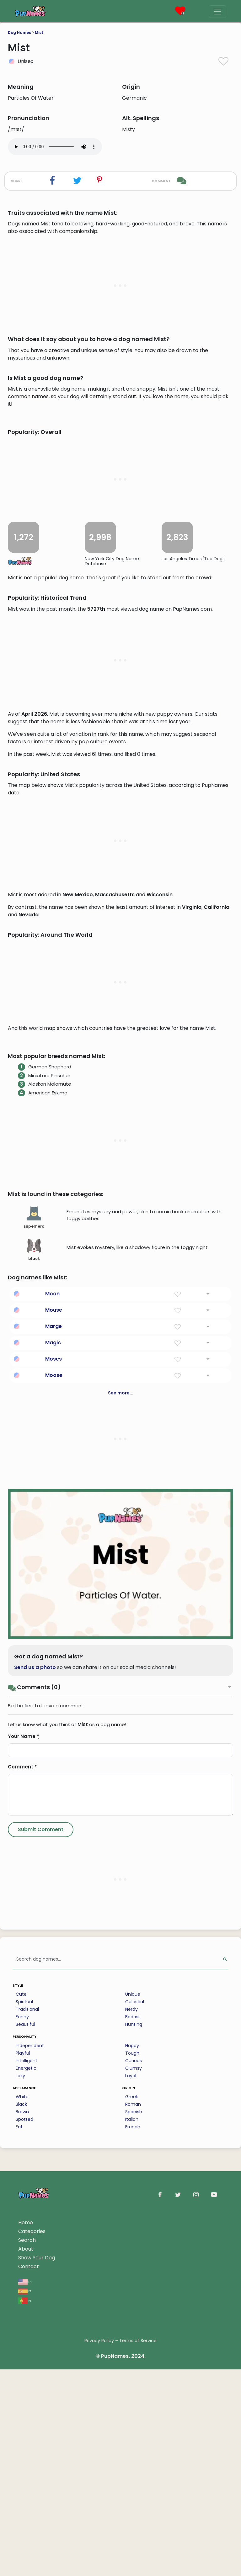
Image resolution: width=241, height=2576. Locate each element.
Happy (132, 2394)
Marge (53, 1675)
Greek (131, 2445)
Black (21, 2453)
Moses (53, 1707)
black (34, 1599)
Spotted (24, 2468)
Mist (39, 32)
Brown (22, 2460)
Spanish (133, 2460)
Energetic (26, 2417)
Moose (53, 1724)
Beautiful (25, 2373)
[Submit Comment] (40, 2178)
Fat (19, 2476)
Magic (53, 1691)
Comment (22, 2115)
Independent (30, 2394)
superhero (34, 1566)
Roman (133, 2453)
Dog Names (19, 32)
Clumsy (133, 2417)
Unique (132, 2343)
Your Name (23, 2085)
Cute (21, 2343)
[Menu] (217, 11)
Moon (52, 1642)
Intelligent (26, 2409)
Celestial (134, 2350)
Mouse (53, 1658)
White (22, 2445)
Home (25, 2571)
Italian (131, 2468)
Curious (133, 2409)
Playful (23, 2402)
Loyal (130, 2424)
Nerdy (131, 2358)
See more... (120, 1742)
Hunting (133, 2373)
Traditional (27, 2358)
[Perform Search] (224, 2308)
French (132, 2476)
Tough (132, 2402)
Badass (133, 2366)
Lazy (20, 2424)
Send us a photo (35, 2016)
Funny (22, 2366)
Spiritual (24, 2350)
